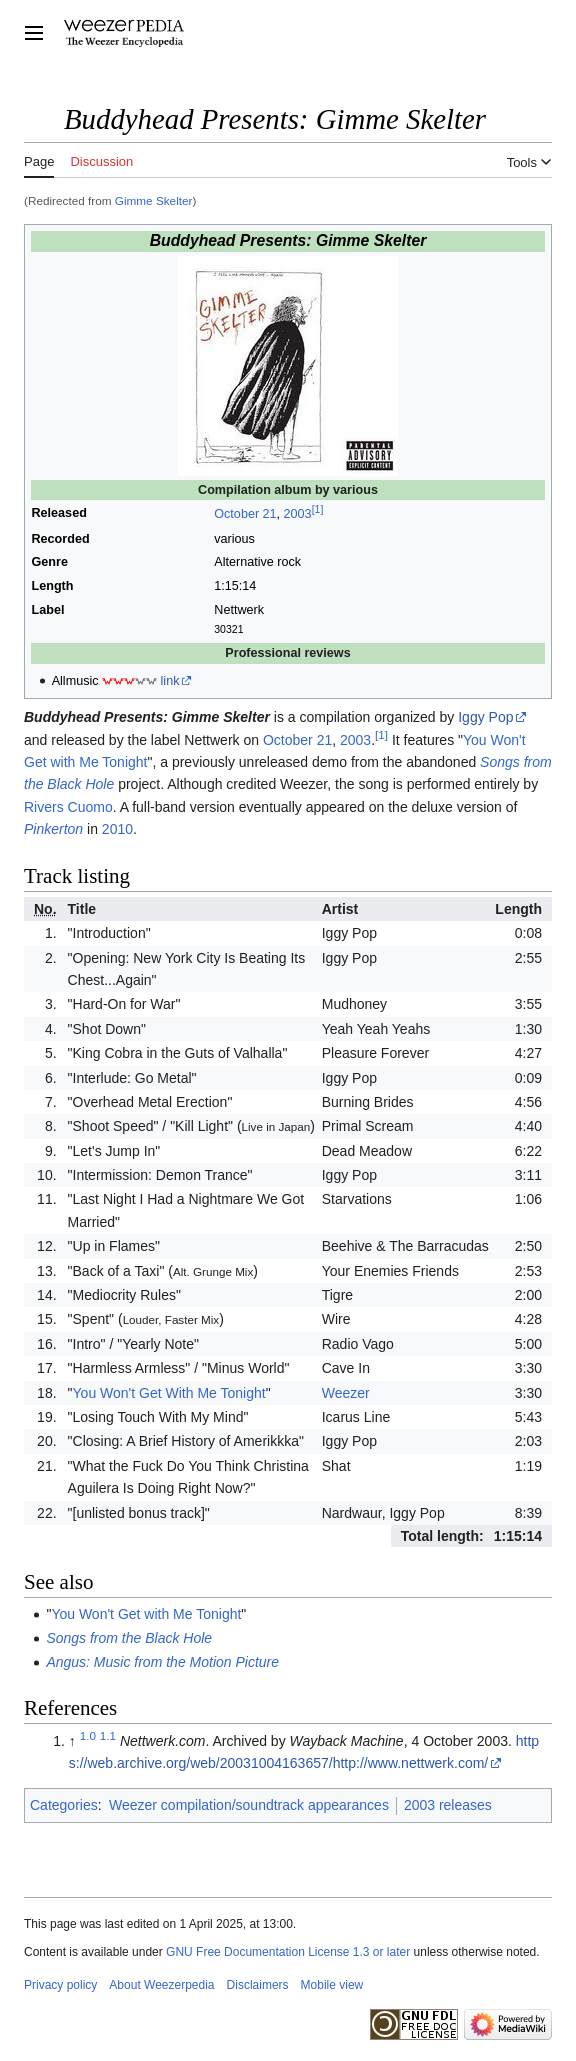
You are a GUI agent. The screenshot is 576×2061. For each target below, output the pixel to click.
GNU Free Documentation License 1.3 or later (288, 1952)
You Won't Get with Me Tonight (146, 1614)
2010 (117, 829)
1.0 (88, 1735)
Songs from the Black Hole (129, 1638)
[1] (318, 509)
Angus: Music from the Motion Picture (162, 1662)
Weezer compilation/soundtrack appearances (249, 1805)
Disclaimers (258, 1985)
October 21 (245, 515)
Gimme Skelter (154, 200)
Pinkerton (53, 829)
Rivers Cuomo (68, 807)
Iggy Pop (485, 717)
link (170, 681)
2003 (298, 515)
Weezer (346, 1393)
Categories (64, 1805)
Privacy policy (60, 1985)
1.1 (108, 1735)
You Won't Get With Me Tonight (169, 1393)
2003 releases (448, 1805)
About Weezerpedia (161, 1985)
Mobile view (332, 1985)
